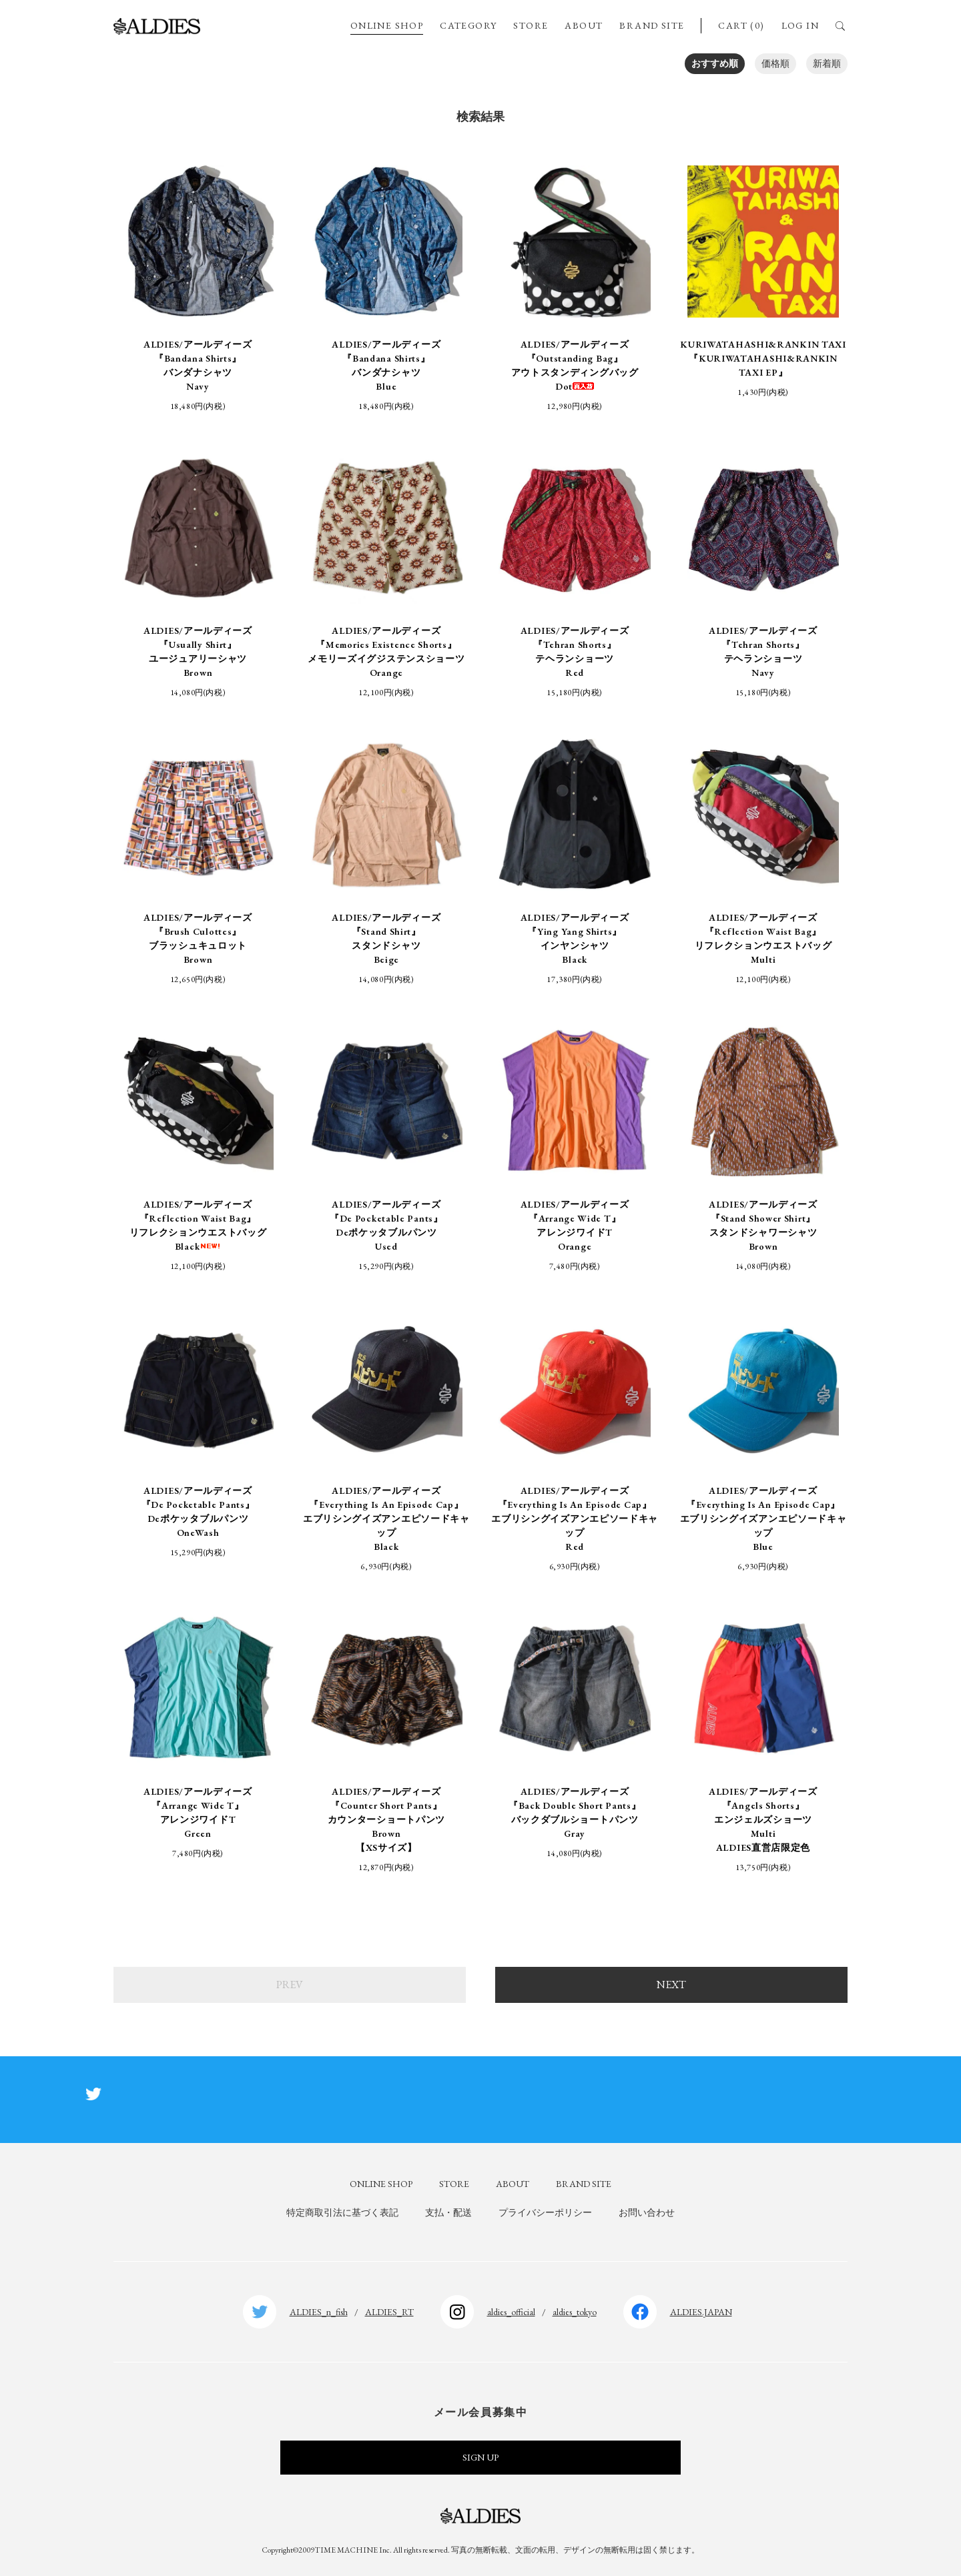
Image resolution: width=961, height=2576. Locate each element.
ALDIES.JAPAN (701, 2312)
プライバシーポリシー (545, 2212)
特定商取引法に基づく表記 (342, 2212)
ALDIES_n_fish (319, 2312)
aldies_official (511, 2312)
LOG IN (800, 25)
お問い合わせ (647, 2212)
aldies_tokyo (575, 2312)
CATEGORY (468, 25)
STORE (530, 25)
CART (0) (741, 25)
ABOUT (584, 25)
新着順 (827, 63)
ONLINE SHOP (386, 25)
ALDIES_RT (389, 2312)
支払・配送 (448, 2212)
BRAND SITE (651, 25)
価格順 (775, 63)
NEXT (671, 1985)
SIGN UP (480, 2457)
